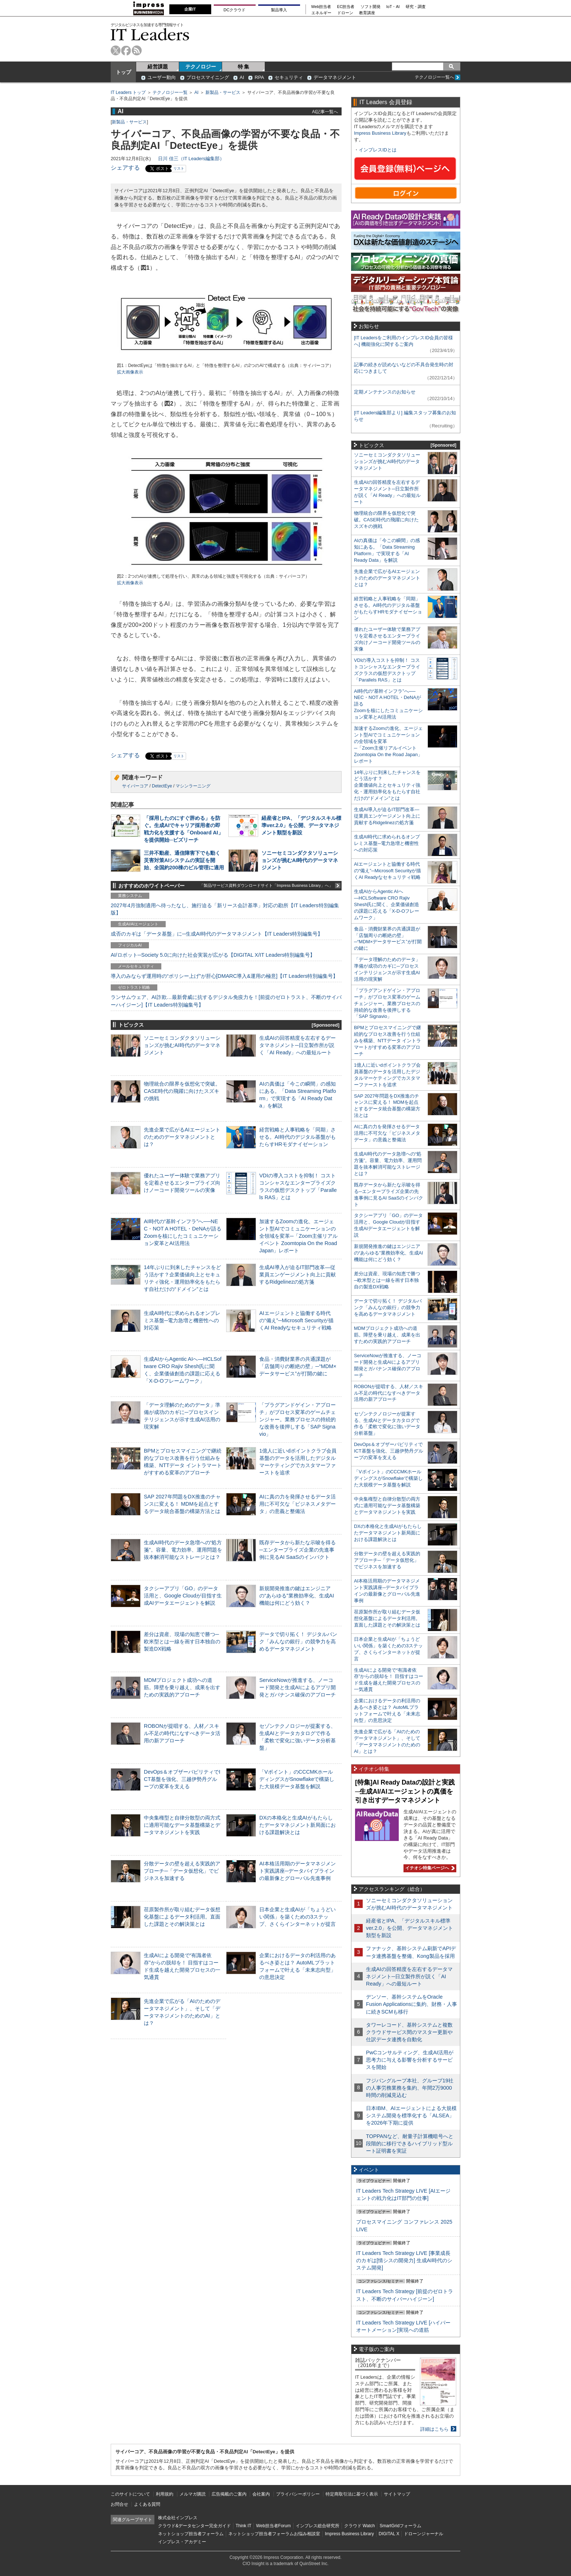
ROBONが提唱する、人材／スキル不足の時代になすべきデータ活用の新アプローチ (182, 1733)
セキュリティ (289, 77)
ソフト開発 (371, 7)
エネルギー (321, 13)
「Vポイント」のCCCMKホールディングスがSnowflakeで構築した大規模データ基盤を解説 (296, 1779)
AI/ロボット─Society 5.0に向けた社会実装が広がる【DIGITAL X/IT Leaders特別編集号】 (213, 955)
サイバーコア (135, 786)
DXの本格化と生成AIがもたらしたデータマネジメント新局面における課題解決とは (297, 1825)
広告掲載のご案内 (229, 2494)
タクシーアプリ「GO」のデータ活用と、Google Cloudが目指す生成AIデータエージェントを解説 (183, 1595)
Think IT (243, 2525)
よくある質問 (147, 2504)
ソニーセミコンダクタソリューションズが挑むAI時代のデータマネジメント (299, 860)
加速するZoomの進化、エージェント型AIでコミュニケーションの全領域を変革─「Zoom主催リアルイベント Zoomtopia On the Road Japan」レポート (298, 1236)
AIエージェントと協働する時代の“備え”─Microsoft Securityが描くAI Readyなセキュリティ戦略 (296, 1320)
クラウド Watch (359, 2525)
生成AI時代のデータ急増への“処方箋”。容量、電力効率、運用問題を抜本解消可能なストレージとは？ (183, 1550)
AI (242, 77)
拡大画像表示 (130, 372)
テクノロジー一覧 (170, 92)
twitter (116, 50)
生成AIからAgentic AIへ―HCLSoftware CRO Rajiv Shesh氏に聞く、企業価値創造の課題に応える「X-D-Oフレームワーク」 (386, 904)
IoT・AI (393, 7)
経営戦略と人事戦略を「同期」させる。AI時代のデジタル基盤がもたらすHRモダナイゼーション (297, 1137)
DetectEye (162, 786)
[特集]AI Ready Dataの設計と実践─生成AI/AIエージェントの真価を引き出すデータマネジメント (405, 1791)
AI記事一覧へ (325, 111)
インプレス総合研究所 (317, 2525)
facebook (126, 50)
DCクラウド (234, 10)
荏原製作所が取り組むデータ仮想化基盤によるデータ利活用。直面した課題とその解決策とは (182, 1917)
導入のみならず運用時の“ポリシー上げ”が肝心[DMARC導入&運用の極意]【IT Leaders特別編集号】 (224, 976)
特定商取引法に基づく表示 (352, 2494)
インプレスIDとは (378, 150)
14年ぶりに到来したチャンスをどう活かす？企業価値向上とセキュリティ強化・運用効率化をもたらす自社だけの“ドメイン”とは (387, 785)
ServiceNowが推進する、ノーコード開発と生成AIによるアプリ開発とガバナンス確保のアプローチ (297, 1687)
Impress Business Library (380, 133)
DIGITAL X (389, 2533)
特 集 (243, 67)
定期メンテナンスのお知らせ (385, 392)
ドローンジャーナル (423, 2533)
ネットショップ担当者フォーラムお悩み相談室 (274, 2533)
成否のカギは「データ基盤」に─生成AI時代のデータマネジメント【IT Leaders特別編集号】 (217, 934)
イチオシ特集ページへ (428, 1868)
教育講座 (367, 13)
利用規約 (164, 2494)
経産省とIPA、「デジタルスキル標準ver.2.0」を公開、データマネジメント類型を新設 (301, 825)
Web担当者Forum (273, 2525)
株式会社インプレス (177, 2517)
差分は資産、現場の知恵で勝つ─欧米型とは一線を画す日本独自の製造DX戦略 (182, 1641)
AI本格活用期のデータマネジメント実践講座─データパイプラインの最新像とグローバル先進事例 (297, 1871)
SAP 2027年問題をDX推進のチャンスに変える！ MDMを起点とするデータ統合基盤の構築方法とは (182, 1504)
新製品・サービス (222, 92)
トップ (123, 72)
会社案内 (261, 2494)
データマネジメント (335, 77)
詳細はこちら (434, 2429)
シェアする (125, 168)
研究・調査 (416, 7)
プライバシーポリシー (298, 2494)
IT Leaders (150, 34)
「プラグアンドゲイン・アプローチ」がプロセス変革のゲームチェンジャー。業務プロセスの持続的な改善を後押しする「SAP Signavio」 (297, 1419)
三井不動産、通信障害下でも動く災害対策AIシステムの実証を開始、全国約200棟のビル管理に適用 (184, 860)
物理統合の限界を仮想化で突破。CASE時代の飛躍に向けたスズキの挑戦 (182, 1091)
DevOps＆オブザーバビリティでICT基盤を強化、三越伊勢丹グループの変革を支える (182, 1779)
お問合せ (119, 2504)
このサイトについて (130, 2494)
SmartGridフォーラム (400, 2525)
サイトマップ (397, 2494)
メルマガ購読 (193, 2494)
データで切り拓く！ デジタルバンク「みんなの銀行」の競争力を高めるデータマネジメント (298, 1641)
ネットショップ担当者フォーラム (191, 2533)
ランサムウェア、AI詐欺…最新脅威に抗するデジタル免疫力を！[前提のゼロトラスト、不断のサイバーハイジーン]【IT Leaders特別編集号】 (226, 1000)
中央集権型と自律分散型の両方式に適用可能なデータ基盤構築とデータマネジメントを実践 (182, 1825)
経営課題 (157, 67)
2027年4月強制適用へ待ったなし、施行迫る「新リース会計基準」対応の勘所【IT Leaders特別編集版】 (225, 909)
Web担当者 (321, 7)
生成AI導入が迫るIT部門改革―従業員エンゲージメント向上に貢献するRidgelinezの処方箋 (297, 1274)
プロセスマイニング (207, 77)
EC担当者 (346, 7)
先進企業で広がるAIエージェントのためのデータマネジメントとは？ (182, 1137)
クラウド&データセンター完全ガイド (194, 2525)
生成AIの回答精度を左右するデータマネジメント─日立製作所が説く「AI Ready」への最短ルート (297, 1045)
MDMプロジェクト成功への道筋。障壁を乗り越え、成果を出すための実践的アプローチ (182, 1687)
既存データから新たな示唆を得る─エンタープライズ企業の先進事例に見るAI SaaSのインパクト (297, 1550)
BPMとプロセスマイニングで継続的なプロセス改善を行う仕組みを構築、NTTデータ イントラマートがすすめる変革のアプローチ (387, 1040)
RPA (259, 77)
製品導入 (279, 10)
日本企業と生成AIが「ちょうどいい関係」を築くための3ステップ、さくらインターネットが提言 (297, 1917)
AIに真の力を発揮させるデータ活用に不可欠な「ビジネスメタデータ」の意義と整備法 (297, 1504)
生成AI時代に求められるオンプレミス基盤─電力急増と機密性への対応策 (182, 1320)
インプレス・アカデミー (182, 2541)
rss (137, 50)
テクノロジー (200, 67)
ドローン (345, 13)
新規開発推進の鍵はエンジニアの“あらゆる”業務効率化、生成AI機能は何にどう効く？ (296, 1595)
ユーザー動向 (161, 77)
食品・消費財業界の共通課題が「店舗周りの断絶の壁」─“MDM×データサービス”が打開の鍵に (297, 1366)
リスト (178, 168)
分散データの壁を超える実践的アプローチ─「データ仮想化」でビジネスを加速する (182, 1871)
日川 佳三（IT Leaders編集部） (191, 158)
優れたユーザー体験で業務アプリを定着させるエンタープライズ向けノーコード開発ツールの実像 (182, 1183)
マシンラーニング (193, 786)
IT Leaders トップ (128, 92)
